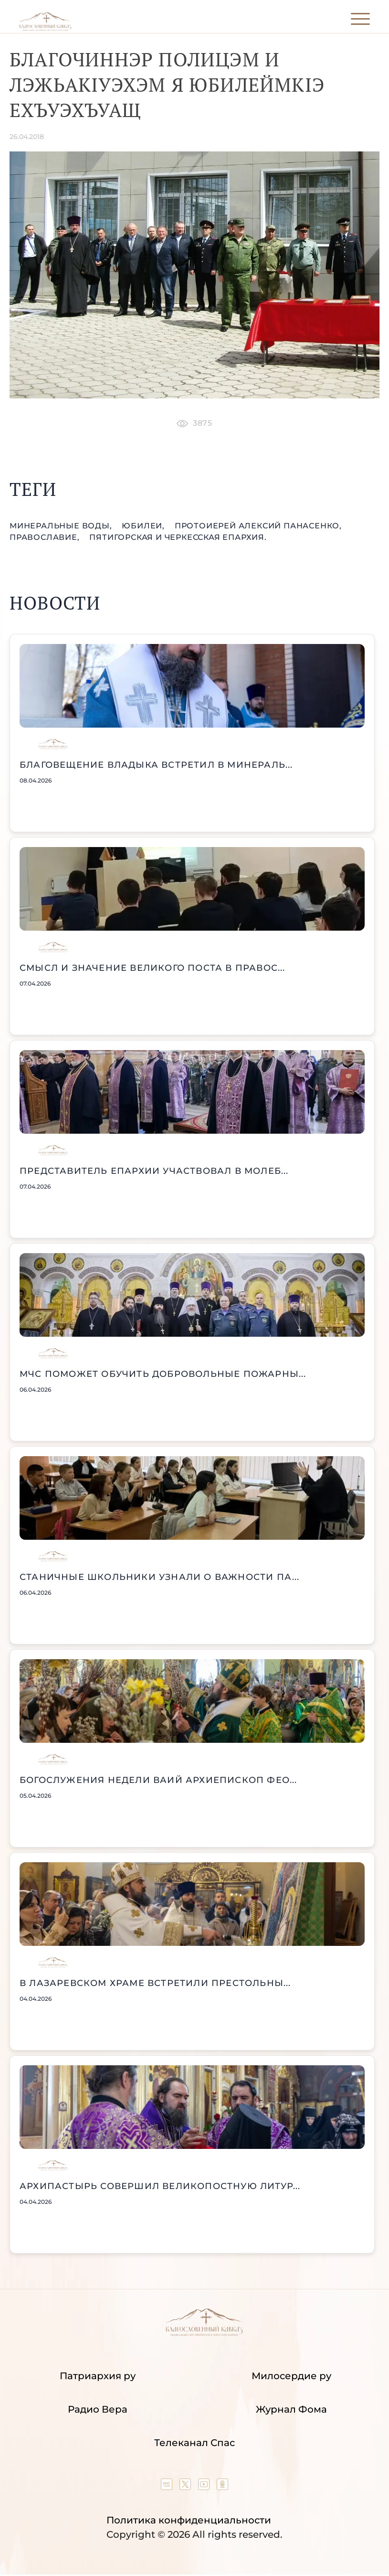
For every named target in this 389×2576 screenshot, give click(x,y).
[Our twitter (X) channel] (186, 2486)
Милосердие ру (291, 2376)
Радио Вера (97, 2409)
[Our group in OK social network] (222, 2486)
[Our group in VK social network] (168, 2486)
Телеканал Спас (194, 2442)
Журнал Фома (291, 2409)
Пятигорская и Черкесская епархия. (177, 537)
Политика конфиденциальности (188, 2520)
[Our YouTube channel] (205, 2486)
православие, (46, 537)
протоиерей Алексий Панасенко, (258, 525)
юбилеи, (144, 525)
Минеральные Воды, (62, 525)
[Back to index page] (45, 28)
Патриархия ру (98, 2376)
